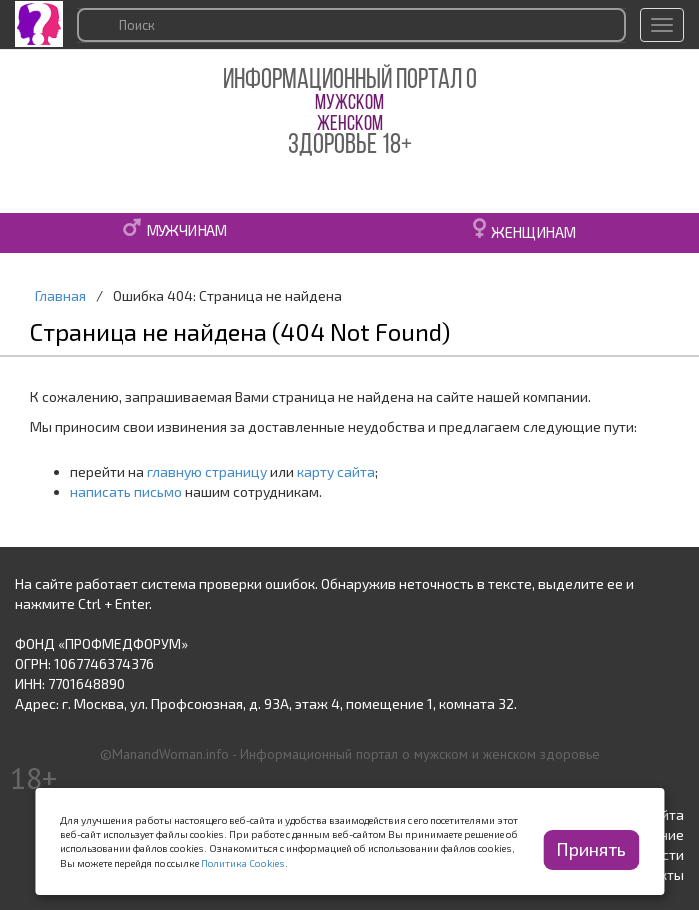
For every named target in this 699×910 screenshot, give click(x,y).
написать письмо (126, 491)
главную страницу (207, 471)
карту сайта (336, 471)
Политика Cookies (243, 863)
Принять (591, 849)
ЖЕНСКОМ (350, 124)
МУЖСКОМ (349, 103)
